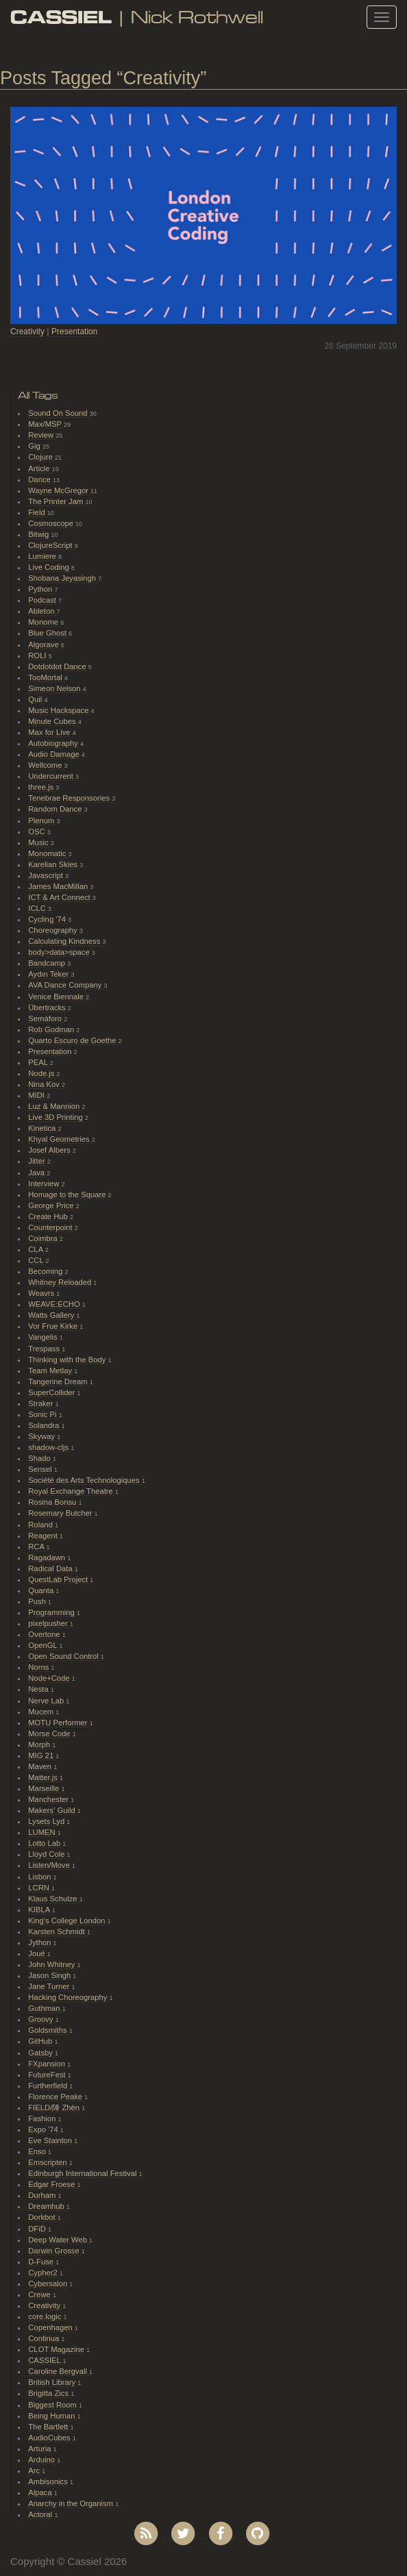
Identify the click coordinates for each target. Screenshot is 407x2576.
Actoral (41, 2514)
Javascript (46, 875)
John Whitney (52, 1964)
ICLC (38, 908)
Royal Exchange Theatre (71, 1491)
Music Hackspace (59, 710)
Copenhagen (51, 2327)
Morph (40, 1744)
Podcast (43, 600)
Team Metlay (51, 1370)
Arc (35, 2470)
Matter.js (44, 1777)
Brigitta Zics (49, 2393)
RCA (37, 1546)
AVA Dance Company (65, 985)
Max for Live (50, 732)
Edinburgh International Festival (83, 2173)
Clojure (41, 457)
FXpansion (47, 2064)
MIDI (37, 1095)
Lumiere (43, 556)
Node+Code (50, 1678)
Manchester (49, 1799)
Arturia (40, 2448)
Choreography (53, 930)
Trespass (45, 1349)
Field (37, 512)
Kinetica (43, 1128)
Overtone (45, 1634)
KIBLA (39, 1909)
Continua (44, 2338)
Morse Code (50, 1733)
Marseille (44, 1788)
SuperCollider (52, 1392)
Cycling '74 (48, 919)
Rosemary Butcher (61, 1513)
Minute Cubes (53, 721)
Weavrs (42, 1293)
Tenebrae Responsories (70, 798)
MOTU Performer (58, 1722)
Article (39, 468)
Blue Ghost (48, 633)
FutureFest (48, 2075)
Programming (52, 1612)
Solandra (44, 1425)
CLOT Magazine (57, 2349)
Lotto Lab (45, 1843)
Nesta (39, 1689)
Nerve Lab (47, 1701)
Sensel (41, 1469)
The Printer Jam (56, 501)
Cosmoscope (51, 523)
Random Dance (56, 809)
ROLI (38, 655)
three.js (42, 787)
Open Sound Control (64, 1656)
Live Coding (49, 567)
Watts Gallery (52, 1315)
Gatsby (41, 2053)
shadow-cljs (49, 1447)
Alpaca (41, 2492)
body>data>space (60, 952)
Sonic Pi (43, 1414)
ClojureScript (51, 545)
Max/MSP (46, 424)
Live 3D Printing (56, 1117)
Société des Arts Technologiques (85, 1480)
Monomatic (48, 853)
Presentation (74, 331)
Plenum (42, 820)
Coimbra (44, 1238)
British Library (52, 2382)
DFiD (38, 2229)
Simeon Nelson (55, 688)
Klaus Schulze (53, 1899)
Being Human (52, 2416)
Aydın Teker (49, 974)
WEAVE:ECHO (55, 1304)
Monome (44, 622)
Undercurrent (51, 776)
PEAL (38, 1062)
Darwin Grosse (55, 2251)
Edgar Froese (52, 2184)
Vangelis (43, 1337)
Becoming (46, 1271)
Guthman (45, 2008)
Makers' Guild (52, 1810)
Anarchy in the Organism (71, 2503)
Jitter (37, 1161)
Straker (41, 1403)
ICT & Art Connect (60, 897)
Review (42, 435)
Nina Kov (45, 1084)
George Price (51, 1205)
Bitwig (39, 534)
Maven (40, 1766)
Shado (40, 1458)
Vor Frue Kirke (53, 1326)
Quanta (42, 1590)
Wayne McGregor (59, 490)
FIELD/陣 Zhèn (55, 2107)
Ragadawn (47, 1557)
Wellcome (46, 765)
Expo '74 (44, 2129)
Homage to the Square (68, 1194)
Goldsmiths (48, 2030)
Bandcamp (47, 963)
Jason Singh (50, 1975)
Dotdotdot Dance (58, 666)
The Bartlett (49, 2427)
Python (41, 589)
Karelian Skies (53, 864)
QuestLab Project (59, 1579)
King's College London (67, 1920)
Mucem (42, 1712)
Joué (37, 1953)
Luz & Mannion (55, 1106)
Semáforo (46, 1018)
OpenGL (43, 1645)
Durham (43, 2195)
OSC (37, 831)
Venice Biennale (57, 996)
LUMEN (43, 1832)
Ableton (42, 611)
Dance (40, 479)
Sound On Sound (58, 413)
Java (37, 1172)
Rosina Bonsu (53, 1502)
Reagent (44, 1535)
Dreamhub (47, 2206)
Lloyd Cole (47, 1854)
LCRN (39, 1888)
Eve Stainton (51, 2140)
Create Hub (49, 1216)
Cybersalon (48, 2283)
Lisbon (40, 1877)
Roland (41, 1525)
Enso (38, 2151)
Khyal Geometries (60, 1139)
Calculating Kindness (65, 941)
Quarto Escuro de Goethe (73, 1040)
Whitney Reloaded (60, 1282)
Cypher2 (44, 2272)
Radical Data (51, 1568)
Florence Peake (56, 2096)
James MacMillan (59, 886)
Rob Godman (52, 1029)
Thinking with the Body (68, 1359)
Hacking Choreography (68, 1997)
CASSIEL (45, 2360)
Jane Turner (49, 1986)
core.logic (45, 2316)
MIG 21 (42, 1755)
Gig (35, 446)
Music (39, 842)
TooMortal (46, 677)
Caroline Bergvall (58, 2371)
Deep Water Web (58, 2240)
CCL (36, 1260)
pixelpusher (49, 1623)
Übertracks (48, 1007)
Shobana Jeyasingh (63, 578)
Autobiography (54, 743)
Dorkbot (43, 2217)
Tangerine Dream (58, 1381)
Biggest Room (53, 2405)
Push (38, 1601)
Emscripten (48, 2162)
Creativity (27, 331)
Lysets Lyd (47, 1821)
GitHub (41, 2041)
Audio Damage (55, 754)
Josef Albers (50, 1150)
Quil (36, 699)
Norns (39, 1667)
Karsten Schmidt (57, 1931)
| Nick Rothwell (136, 17)
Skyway (42, 1436)
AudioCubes (50, 2438)
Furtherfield (48, 2085)
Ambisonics (49, 2481)
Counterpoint (51, 1227)
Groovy (41, 2019)
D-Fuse (42, 2262)
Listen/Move (50, 1865)
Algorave (44, 644)
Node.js (42, 1073)
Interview (44, 1183)
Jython (40, 1942)
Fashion (43, 2118)
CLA (36, 1249)
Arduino (42, 2459)
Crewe (40, 2294)
